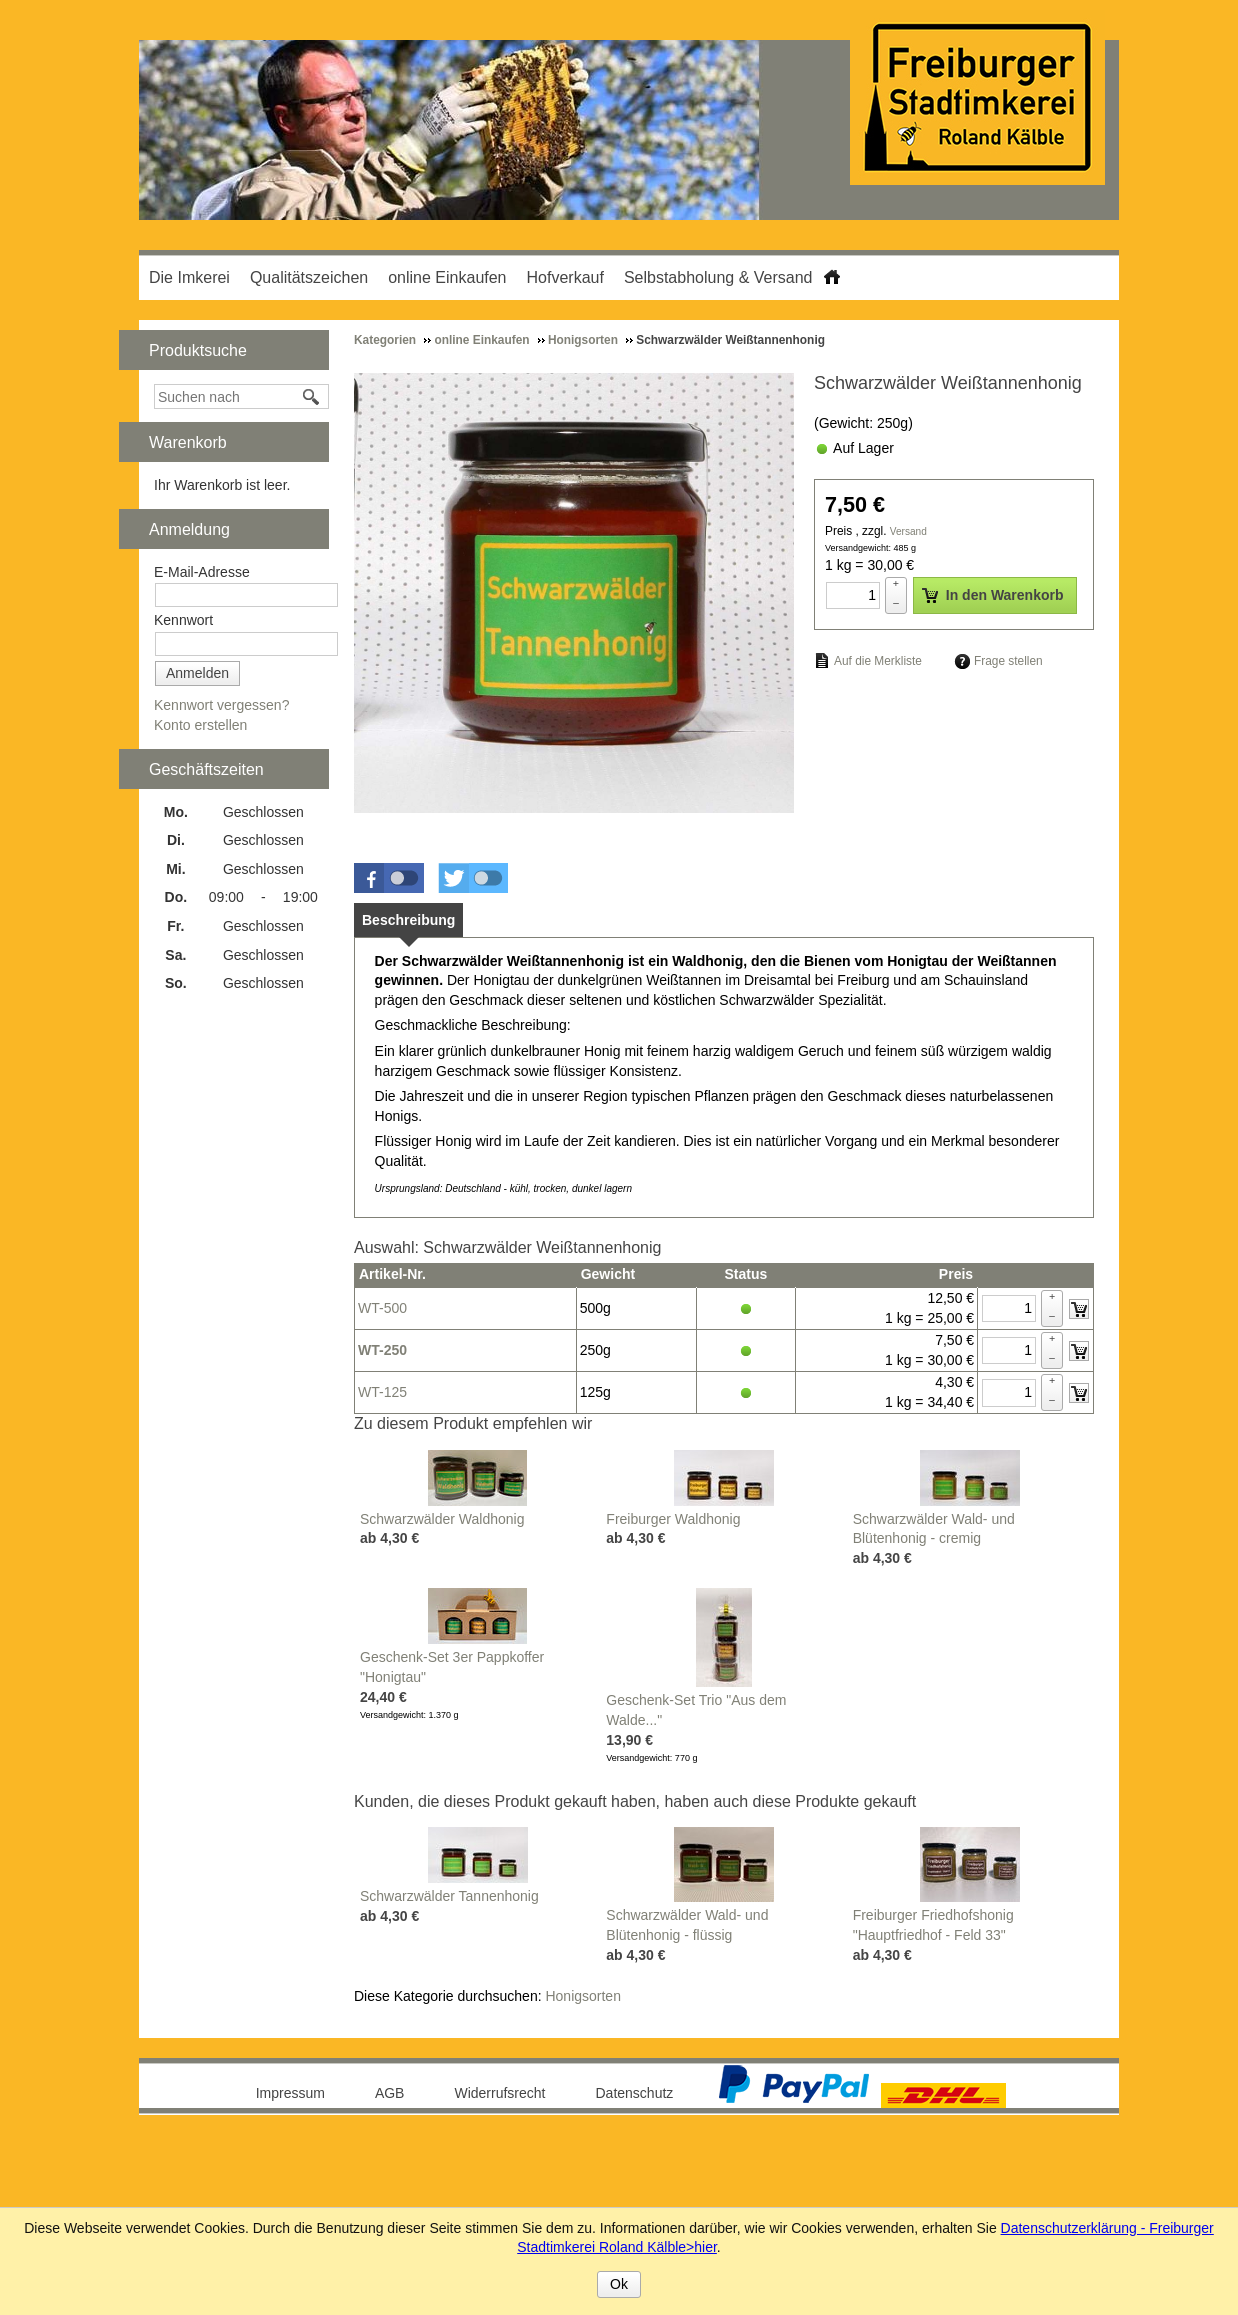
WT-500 (382, 1308)
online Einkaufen (447, 277)
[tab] (408, 920)
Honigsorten (583, 1996)
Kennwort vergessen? (221, 705)
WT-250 (382, 1350)
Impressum (290, 2093)
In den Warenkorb (993, 595)
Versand (908, 531)
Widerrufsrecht (499, 2093)
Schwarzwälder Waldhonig (442, 1519)
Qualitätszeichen (309, 277)
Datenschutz (635, 2093)
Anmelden (197, 673)
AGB (390, 2093)
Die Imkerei (189, 277)
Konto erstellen (200, 725)
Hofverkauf (565, 277)
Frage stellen (1008, 661)
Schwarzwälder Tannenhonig (449, 1896)
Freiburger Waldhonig (673, 1519)
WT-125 (382, 1392)
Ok (619, 2284)
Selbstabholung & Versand (718, 277)
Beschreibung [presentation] (408, 920)
